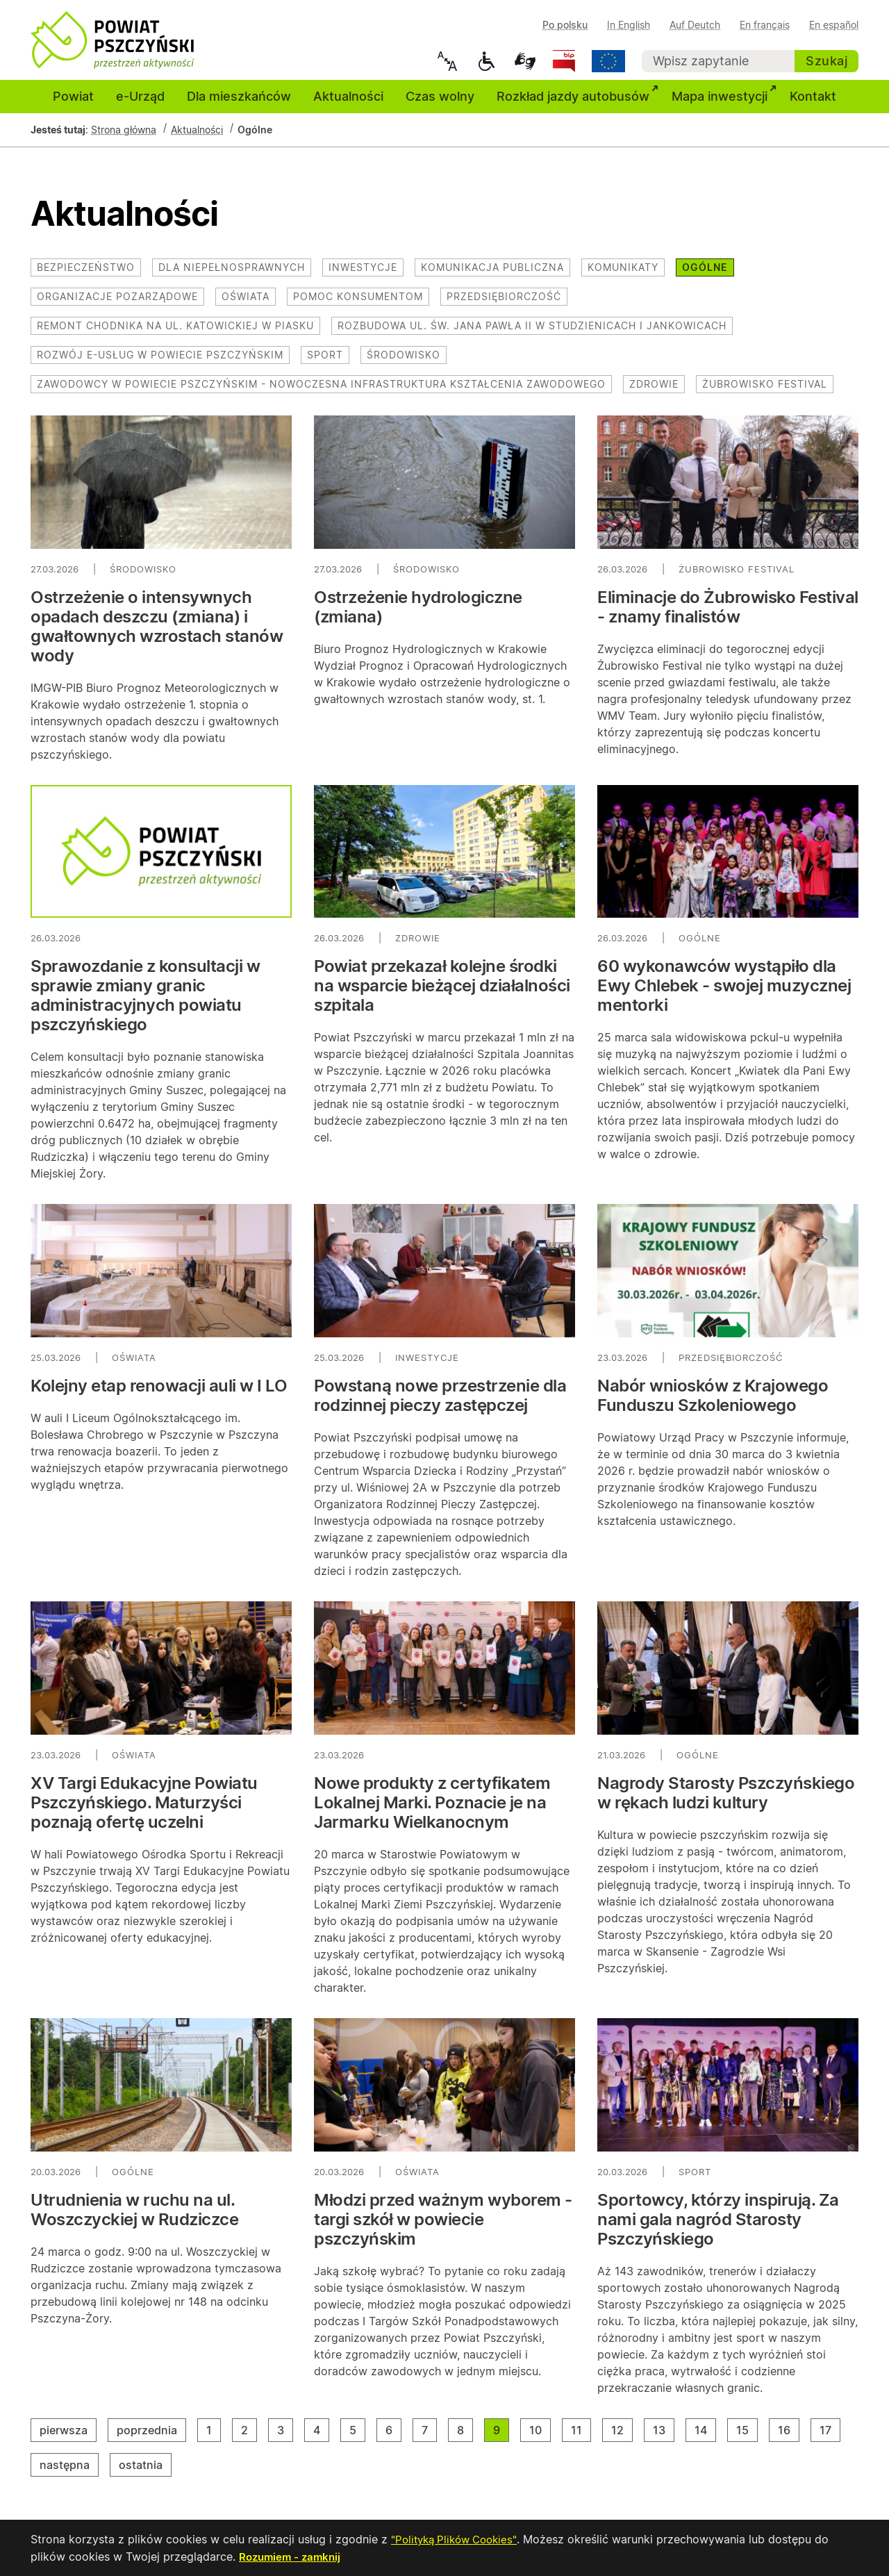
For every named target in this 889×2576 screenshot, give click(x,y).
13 (663, 2438)
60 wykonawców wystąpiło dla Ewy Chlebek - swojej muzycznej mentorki (724, 995)
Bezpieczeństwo (86, 276)
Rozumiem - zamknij (292, 2556)
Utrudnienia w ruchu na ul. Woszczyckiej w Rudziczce (134, 2218)
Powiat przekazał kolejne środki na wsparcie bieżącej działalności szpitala (442, 995)
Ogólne (705, 276)
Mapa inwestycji (725, 103)
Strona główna (123, 139)
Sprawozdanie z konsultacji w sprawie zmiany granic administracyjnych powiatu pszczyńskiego (145, 1005)
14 (705, 2438)
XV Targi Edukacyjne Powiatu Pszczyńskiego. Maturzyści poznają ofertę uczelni (144, 1811)
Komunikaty (623, 276)
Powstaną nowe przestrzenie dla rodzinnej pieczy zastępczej (440, 1404)
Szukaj (826, 60)
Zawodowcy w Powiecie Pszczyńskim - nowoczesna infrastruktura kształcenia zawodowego (321, 393)
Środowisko (403, 364)
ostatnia (145, 2473)
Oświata (245, 305)
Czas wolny (440, 105)
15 (747, 2438)
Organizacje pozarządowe (117, 305)
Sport (325, 364)
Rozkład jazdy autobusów (578, 103)
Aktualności (348, 105)
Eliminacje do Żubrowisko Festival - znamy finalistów (727, 616)
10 (540, 2438)
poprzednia (151, 2438)
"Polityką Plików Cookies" (458, 2540)
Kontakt (813, 105)
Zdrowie (654, 393)
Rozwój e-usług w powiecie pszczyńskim (160, 364)
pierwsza (68, 2438)
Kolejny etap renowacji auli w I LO (159, 1395)
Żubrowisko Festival (764, 393)
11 (581, 2438)
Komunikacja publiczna (492, 276)
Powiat (73, 105)
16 (788, 2438)
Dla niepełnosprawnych (231, 276)
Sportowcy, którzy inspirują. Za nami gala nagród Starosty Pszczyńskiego (718, 2228)
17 (830, 2438)
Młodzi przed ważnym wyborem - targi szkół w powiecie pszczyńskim (443, 2228)
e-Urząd (140, 105)
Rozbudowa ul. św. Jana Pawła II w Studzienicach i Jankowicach (532, 334)
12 (622, 2438)
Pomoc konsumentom (358, 305)
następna (69, 2473)
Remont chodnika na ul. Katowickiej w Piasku (175, 334)
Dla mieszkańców (239, 105)
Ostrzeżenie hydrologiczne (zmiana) (418, 616)
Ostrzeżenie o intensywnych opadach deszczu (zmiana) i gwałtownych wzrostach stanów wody (157, 635)
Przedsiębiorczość (504, 305)
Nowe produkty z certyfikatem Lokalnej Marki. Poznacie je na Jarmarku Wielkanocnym (432, 1811)
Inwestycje (363, 276)
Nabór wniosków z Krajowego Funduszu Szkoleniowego (712, 1404)
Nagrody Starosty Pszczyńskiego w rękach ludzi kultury (725, 1802)
